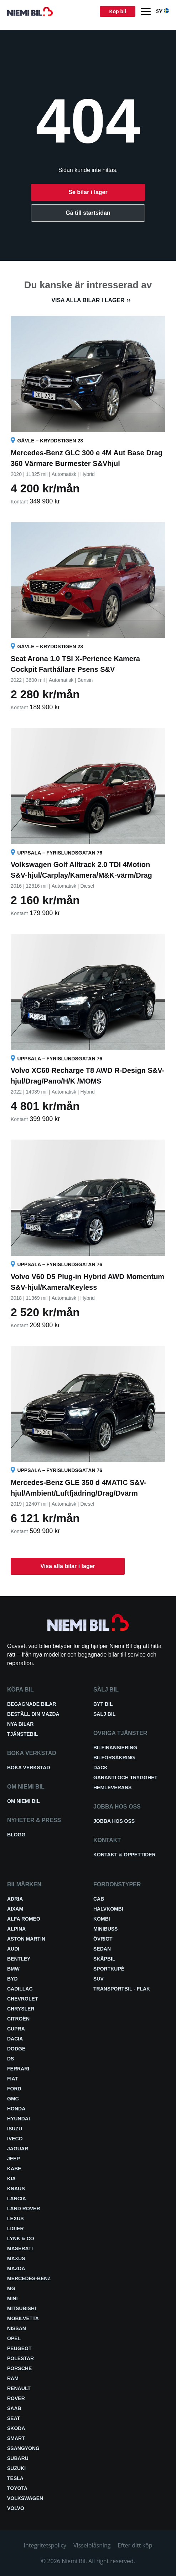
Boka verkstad (28, 1767)
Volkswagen (25, 2498)
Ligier (15, 2228)
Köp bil (117, 11)
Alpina (16, 1929)
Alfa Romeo (23, 1919)
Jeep (13, 2158)
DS (10, 2059)
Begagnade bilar (31, 1704)
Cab (98, 1899)
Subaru (18, 2458)
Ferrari (18, 2069)
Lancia (16, 2198)
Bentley (18, 1959)
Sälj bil (104, 1714)
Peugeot (19, 2348)
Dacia (15, 2039)
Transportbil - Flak (121, 1989)
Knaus (16, 2188)
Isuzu (14, 2128)
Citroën (18, 2019)
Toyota (17, 2488)
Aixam (15, 1909)
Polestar (20, 2358)
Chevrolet (22, 1999)
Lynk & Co (20, 2238)
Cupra (16, 2029)
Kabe (14, 2168)
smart (16, 2438)
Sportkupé (108, 1969)
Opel (14, 2338)
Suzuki (16, 2468)
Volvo (15, 2508)
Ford (14, 2088)
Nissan (16, 2328)
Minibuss (105, 1929)
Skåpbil (104, 1959)
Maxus (16, 2258)
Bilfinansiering (115, 1747)
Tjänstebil (22, 1734)
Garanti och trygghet (125, 1777)
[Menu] (145, 11)
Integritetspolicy (45, 2545)
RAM (13, 2378)
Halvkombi (108, 1909)
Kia (11, 2178)
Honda (16, 2108)
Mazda (16, 2268)
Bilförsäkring (114, 1757)
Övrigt (103, 1939)
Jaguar (17, 2148)
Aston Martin (26, 1939)
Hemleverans (112, 1787)
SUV (98, 1979)
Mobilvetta (23, 2318)
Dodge (16, 2049)
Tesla (15, 2478)
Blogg (16, 1834)
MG (11, 2288)
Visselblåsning (92, 2545)
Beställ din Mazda (33, 1714)
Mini (12, 2298)
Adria (15, 1899)
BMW (13, 1969)
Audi (13, 1949)
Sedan (102, 1949)
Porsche (19, 2368)
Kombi (101, 1919)
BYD (12, 1979)
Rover (16, 2398)
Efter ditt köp (135, 2545)
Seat (13, 2418)
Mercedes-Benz (29, 2278)
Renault (19, 2388)
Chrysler (21, 2009)
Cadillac (20, 1989)
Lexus (15, 2218)
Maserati (20, 2248)
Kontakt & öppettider (124, 1854)
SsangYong (23, 2448)
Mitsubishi (21, 2308)
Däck (100, 1767)
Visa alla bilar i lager (87, 300)
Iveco (15, 2138)
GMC (13, 2098)
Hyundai (18, 2118)
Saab (14, 2408)
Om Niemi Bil (23, 1801)
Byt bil (103, 1704)
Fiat (12, 2078)
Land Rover (23, 2208)
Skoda (16, 2428)
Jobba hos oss (114, 1821)
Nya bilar (20, 1724)
